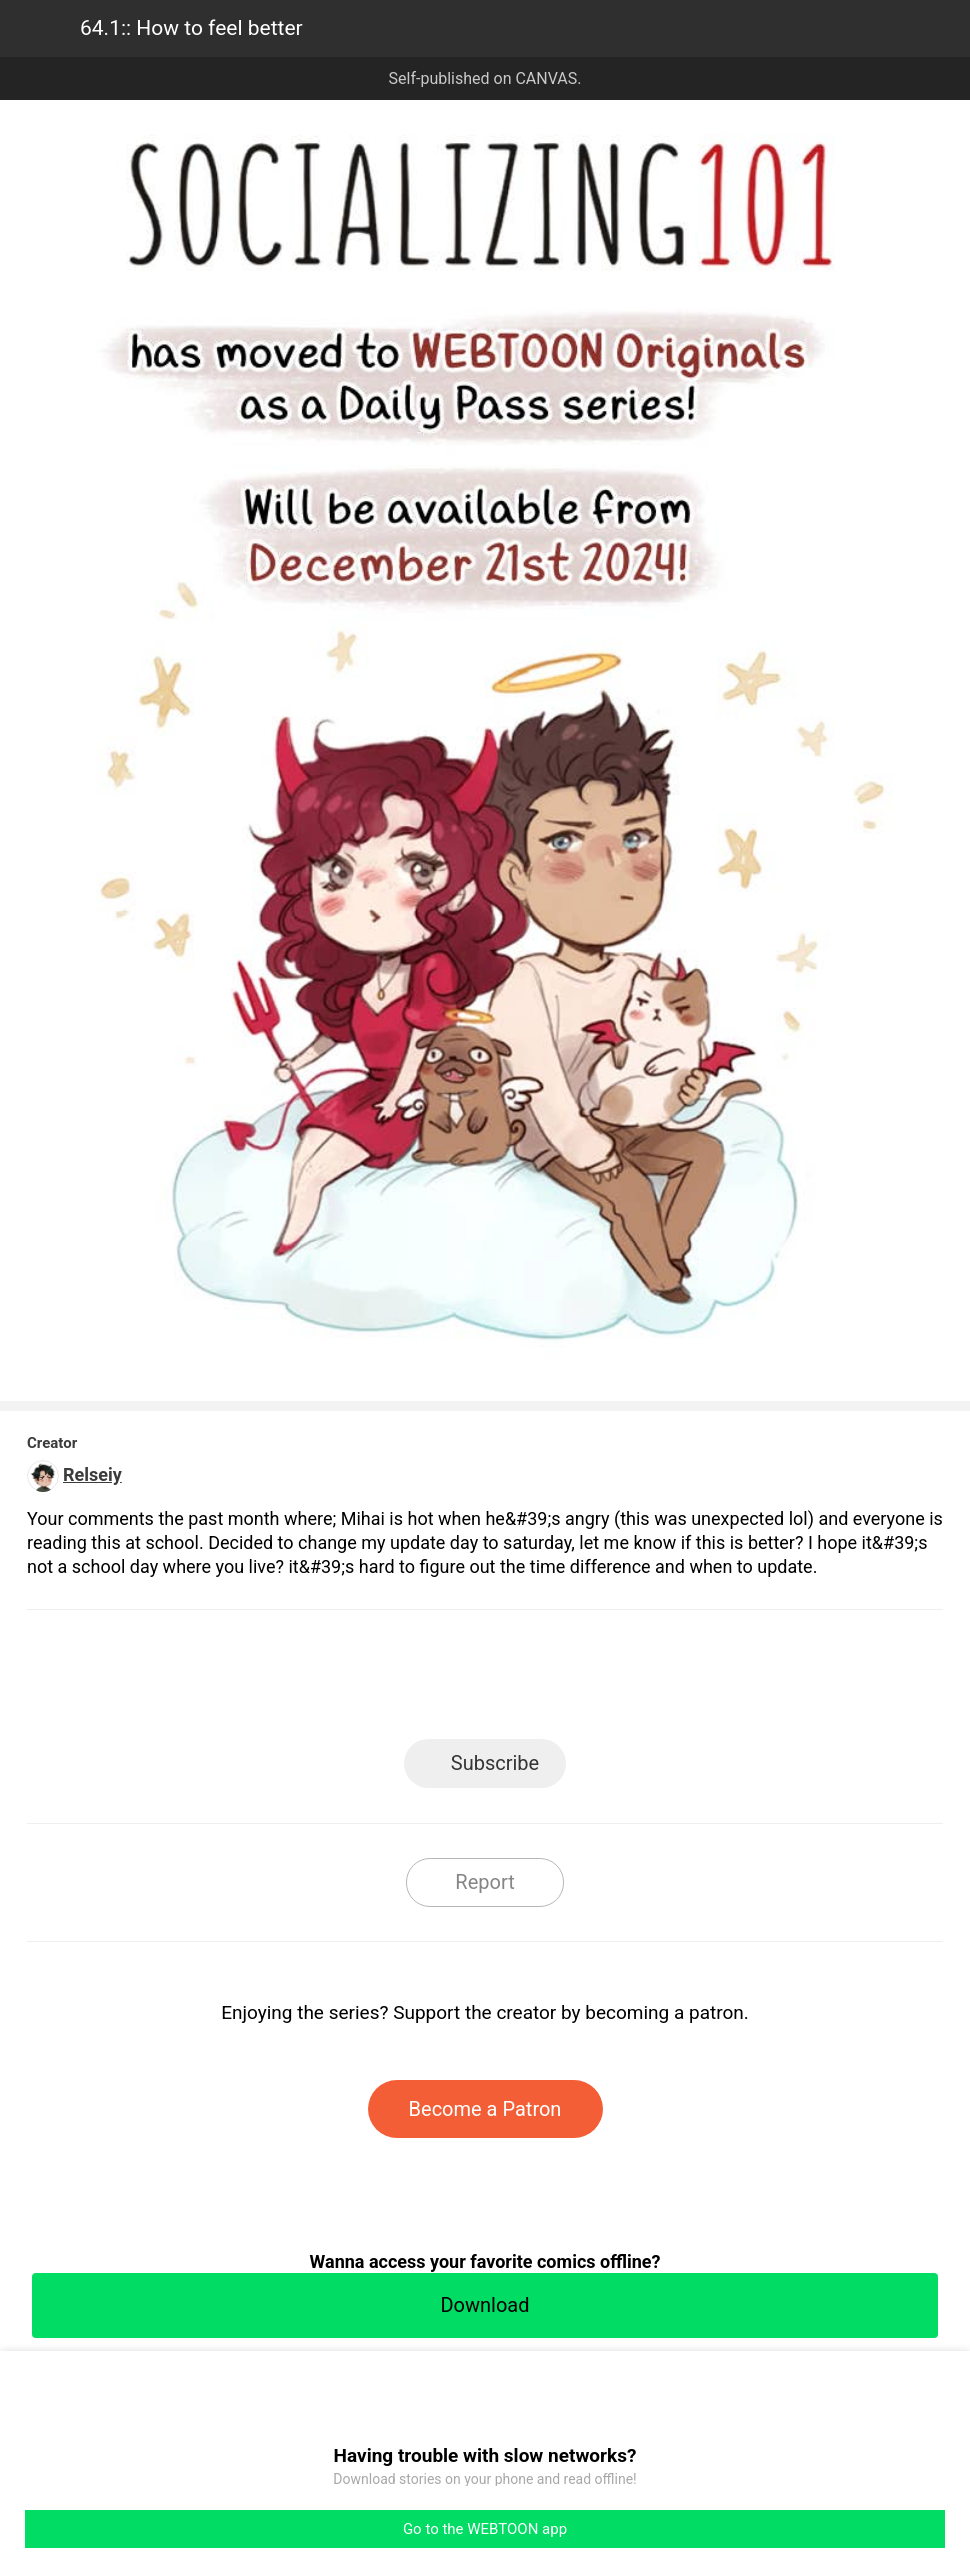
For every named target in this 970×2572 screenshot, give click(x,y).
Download (484, 2305)
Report (484, 1882)
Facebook (395, 1680)
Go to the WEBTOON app (485, 2529)
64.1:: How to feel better (191, 28)
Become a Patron (485, 2109)
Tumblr (575, 1680)
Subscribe (495, 1763)
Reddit (665, 1680)
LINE (305, 1680)
